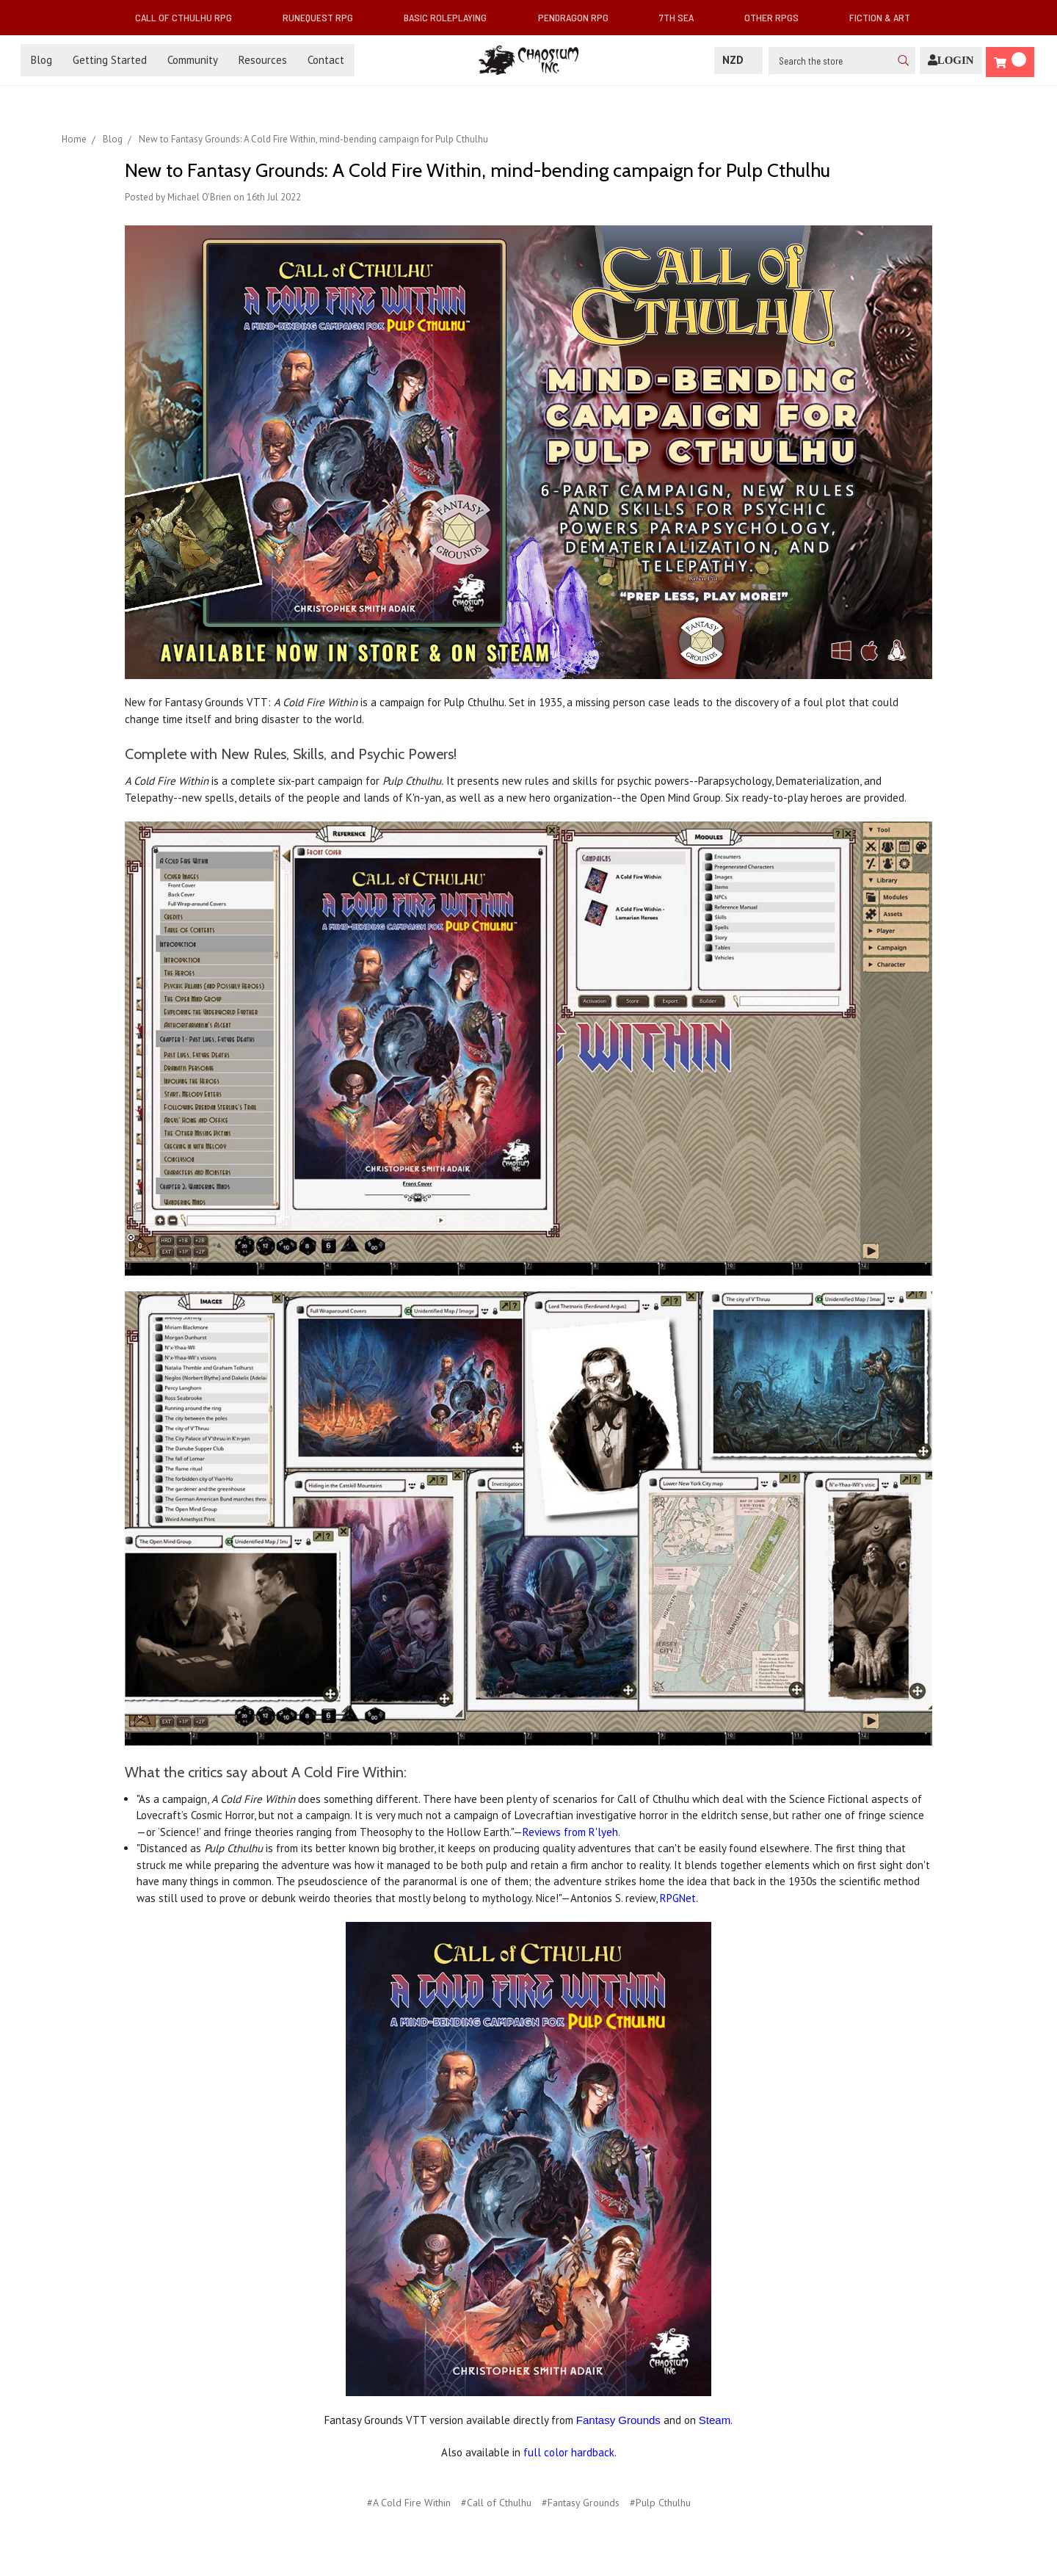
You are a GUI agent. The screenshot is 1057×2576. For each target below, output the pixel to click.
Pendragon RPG (579, 17)
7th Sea (682, 17)
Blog (41, 60)
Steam (714, 2420)
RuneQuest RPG (324, 17)
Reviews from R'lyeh (570, 1832)
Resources (263, 60)
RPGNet (678, 1898)
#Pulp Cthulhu (660, 2502)
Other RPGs (777, 17)
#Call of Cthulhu (496, 2502)
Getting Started (110, 60)
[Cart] (1010, 62)
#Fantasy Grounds (581, 2502)
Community (192, 60)
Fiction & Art (885, 17)
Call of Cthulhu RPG (189, 17)
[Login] (951, 60)
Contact (326, 60)
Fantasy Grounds (618, 2420)
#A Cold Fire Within (409, 2502)
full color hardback (568, 2452)
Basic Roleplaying (451, 17)
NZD (738, 60)
